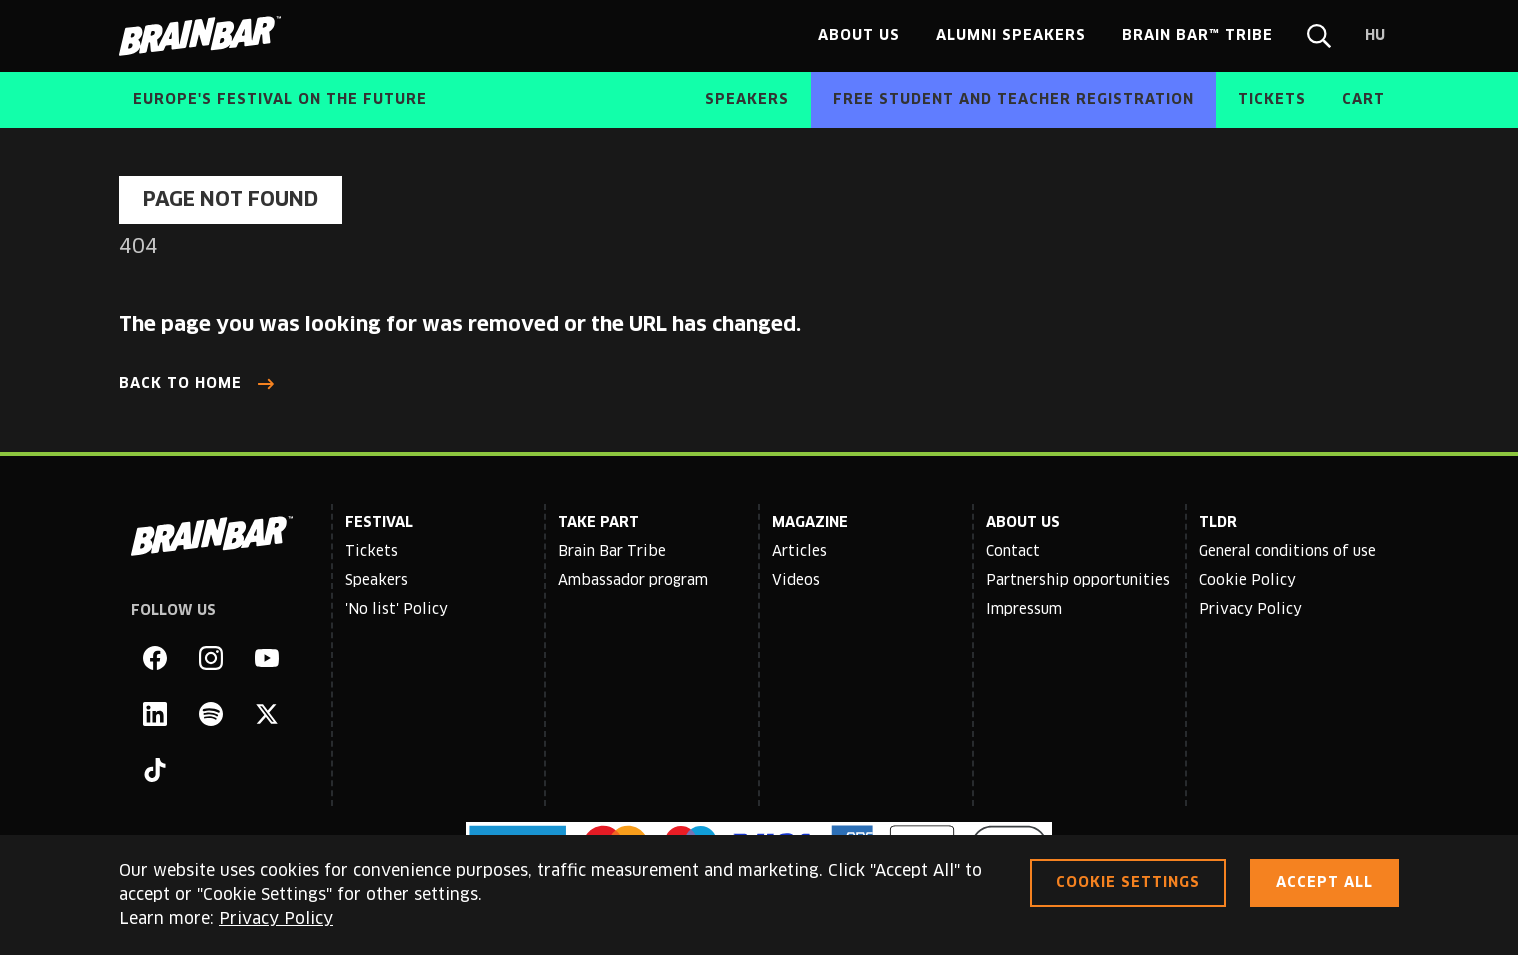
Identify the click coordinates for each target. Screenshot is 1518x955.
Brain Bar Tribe (612, 552)
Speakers (376, 581)
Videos (796, 581)
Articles (799, 552)
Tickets (371, 552)
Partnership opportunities (1078, 581)
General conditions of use (1287, 552)
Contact (1013, 552)
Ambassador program (633, 581)
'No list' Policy (396, 610)
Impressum (1024, 610)
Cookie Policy (1247, 581)
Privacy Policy (1250, 610)
